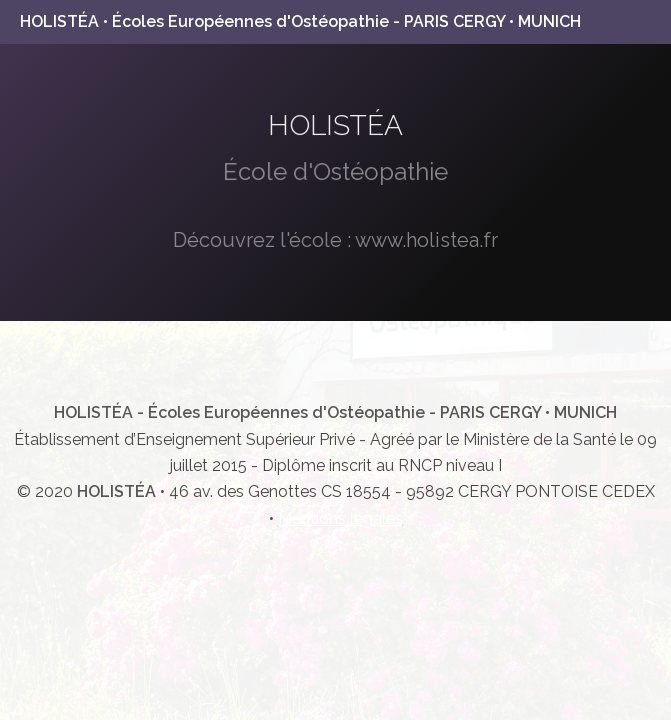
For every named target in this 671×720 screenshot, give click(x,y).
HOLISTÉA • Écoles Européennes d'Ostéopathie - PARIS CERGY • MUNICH (300, 21)
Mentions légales (340, 518)
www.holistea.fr (426, 240)
